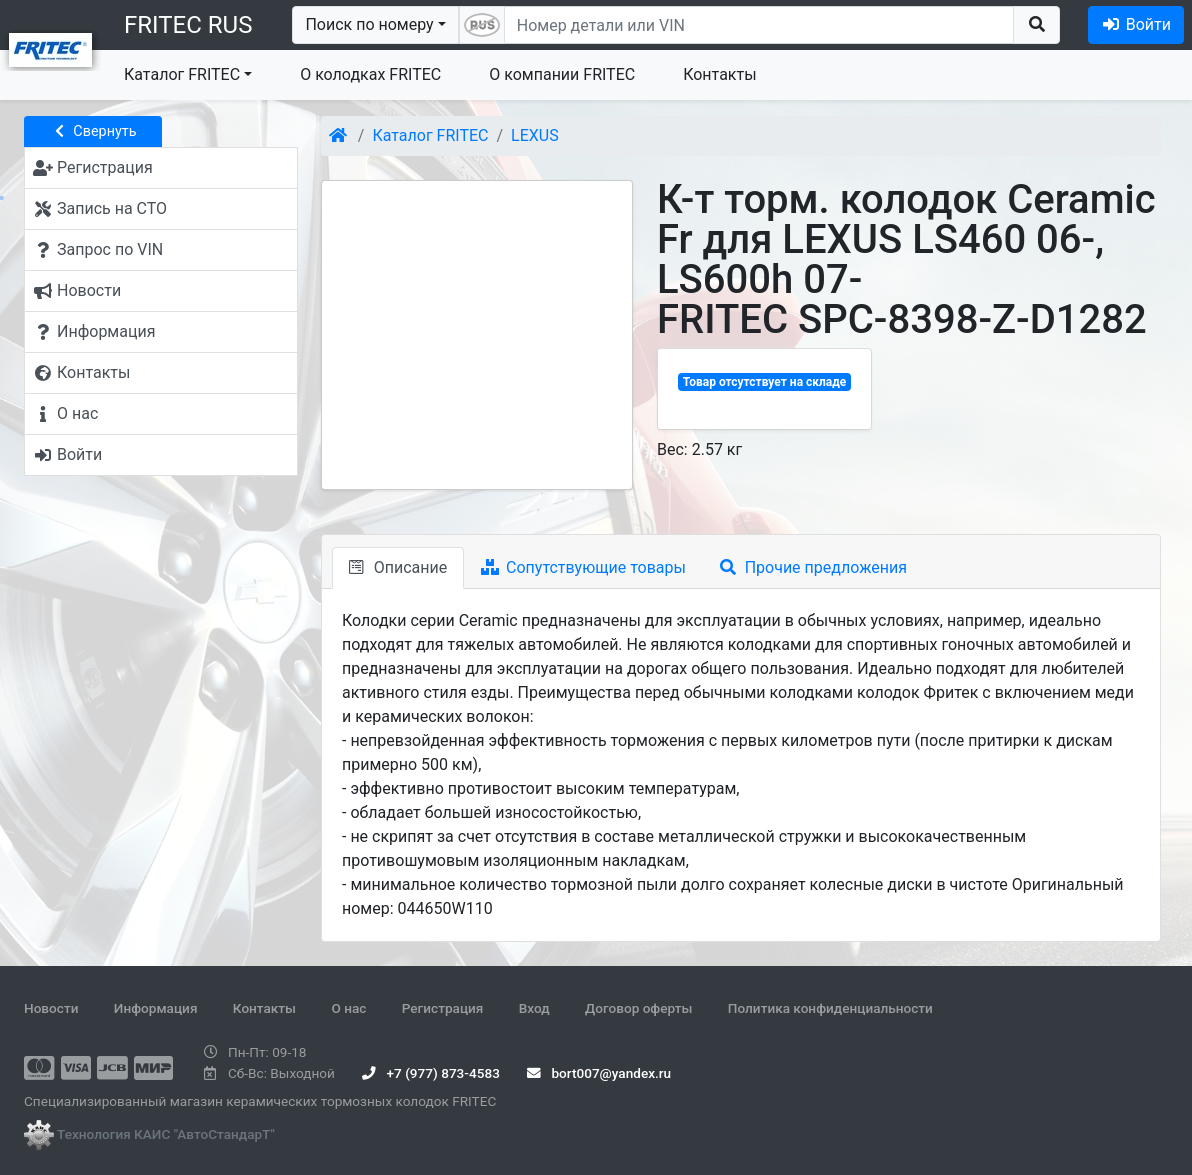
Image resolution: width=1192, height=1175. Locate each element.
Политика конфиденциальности (830, 1008)
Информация (156, 1008)
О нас (348, 1008)
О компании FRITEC (562, 74)
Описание (398, 567)
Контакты (719, 74)
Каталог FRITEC (182, 74)
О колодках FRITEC (370, 74)
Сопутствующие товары (583, 567)
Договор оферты (638, 1008)
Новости (51, 1008)
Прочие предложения (813, 567)
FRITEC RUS (188, 25)
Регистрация (443, 1008)
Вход (534, 1008)
